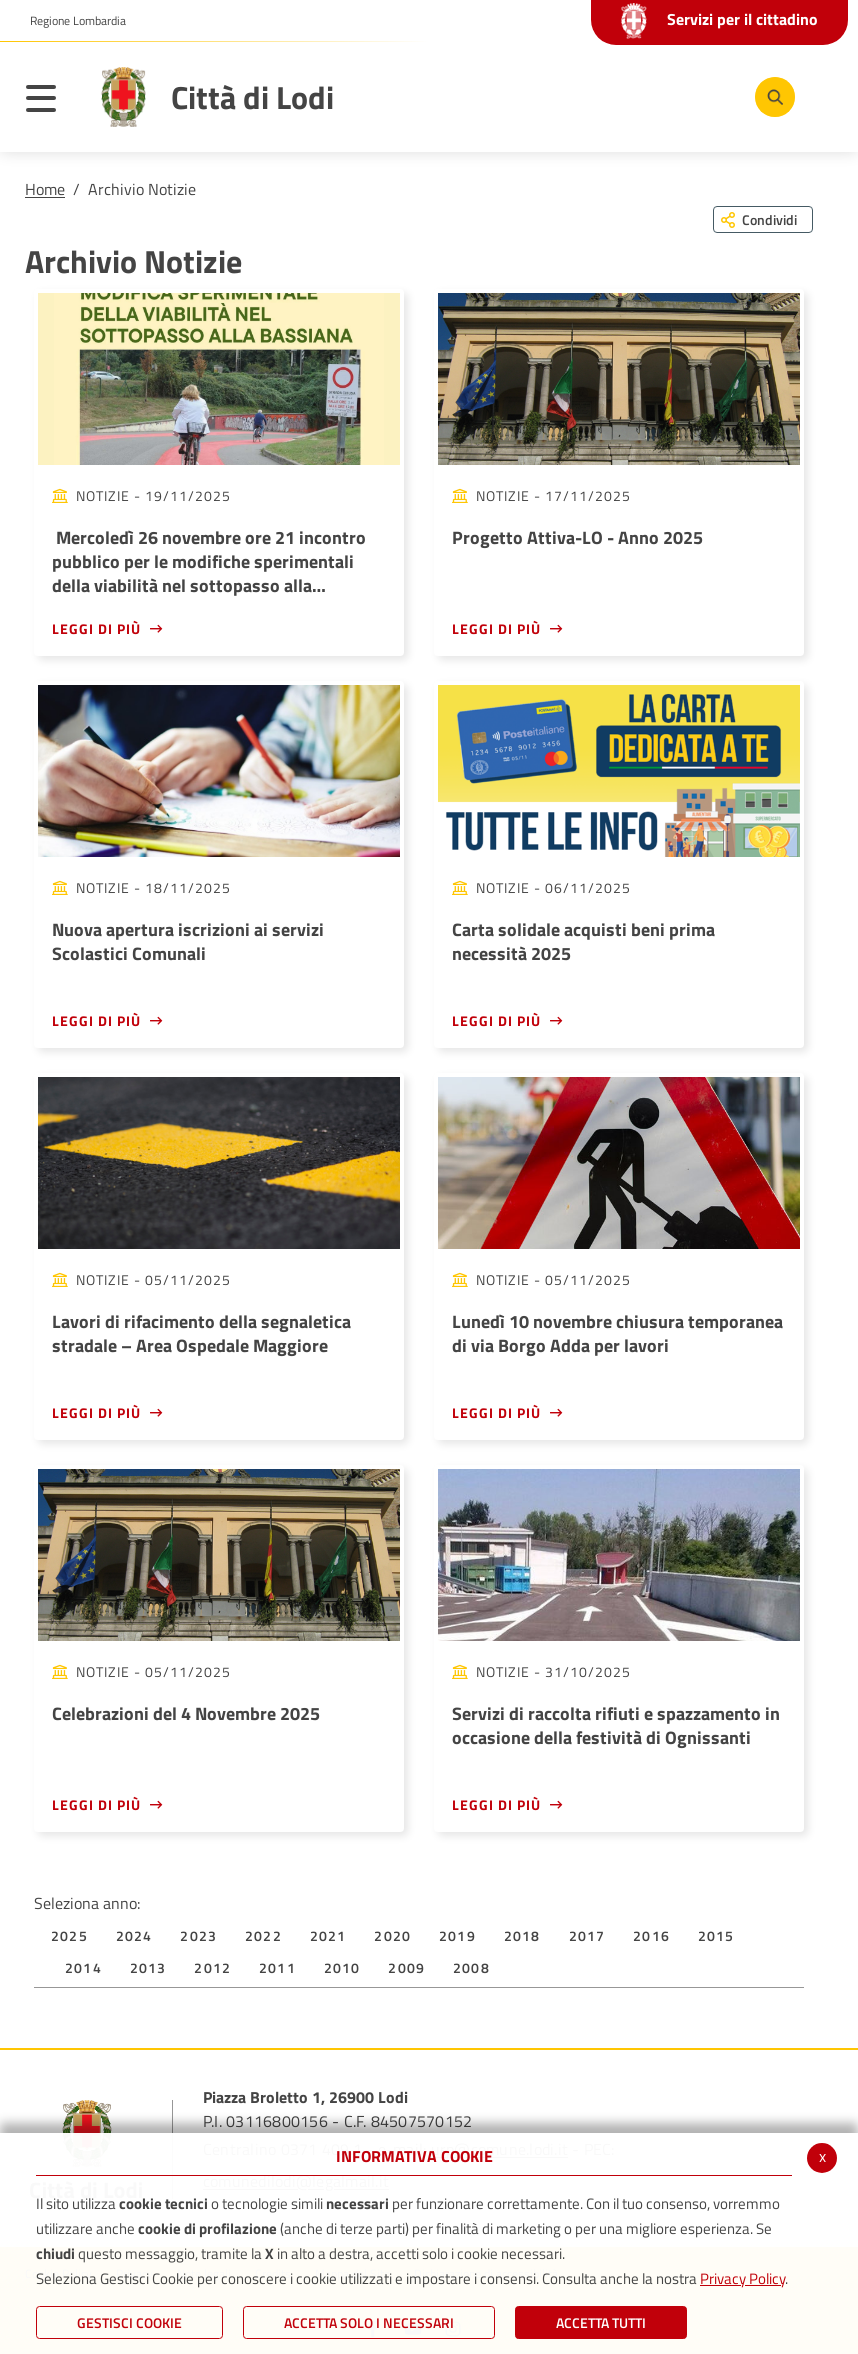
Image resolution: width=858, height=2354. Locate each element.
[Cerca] (771, 97)
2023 (198, 1935)
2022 (263, 1935)
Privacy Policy (742, 2278)
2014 (83, 1967)
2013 (148, 1967)
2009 (406, 1967)
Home (45, 189)
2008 (471, 1967)
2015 (716, 1935)
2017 (587, 1935)
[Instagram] (707, 96)
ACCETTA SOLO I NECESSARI (369, 2322)
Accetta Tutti (601, 2322)
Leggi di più (96, 628)
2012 (212, 1967)
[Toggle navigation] (51, 102)
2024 (134, 1935)
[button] (70, 21)
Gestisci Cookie (129, 2322)
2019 (457, 1935)
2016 (651, 1935)
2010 (342, 1967)
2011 (277, 1967)
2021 (328, 1935)
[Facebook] (587, 96)
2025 (69, 1935)
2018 (522, 1935)
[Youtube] (647, 96)
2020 (392, 1935)
